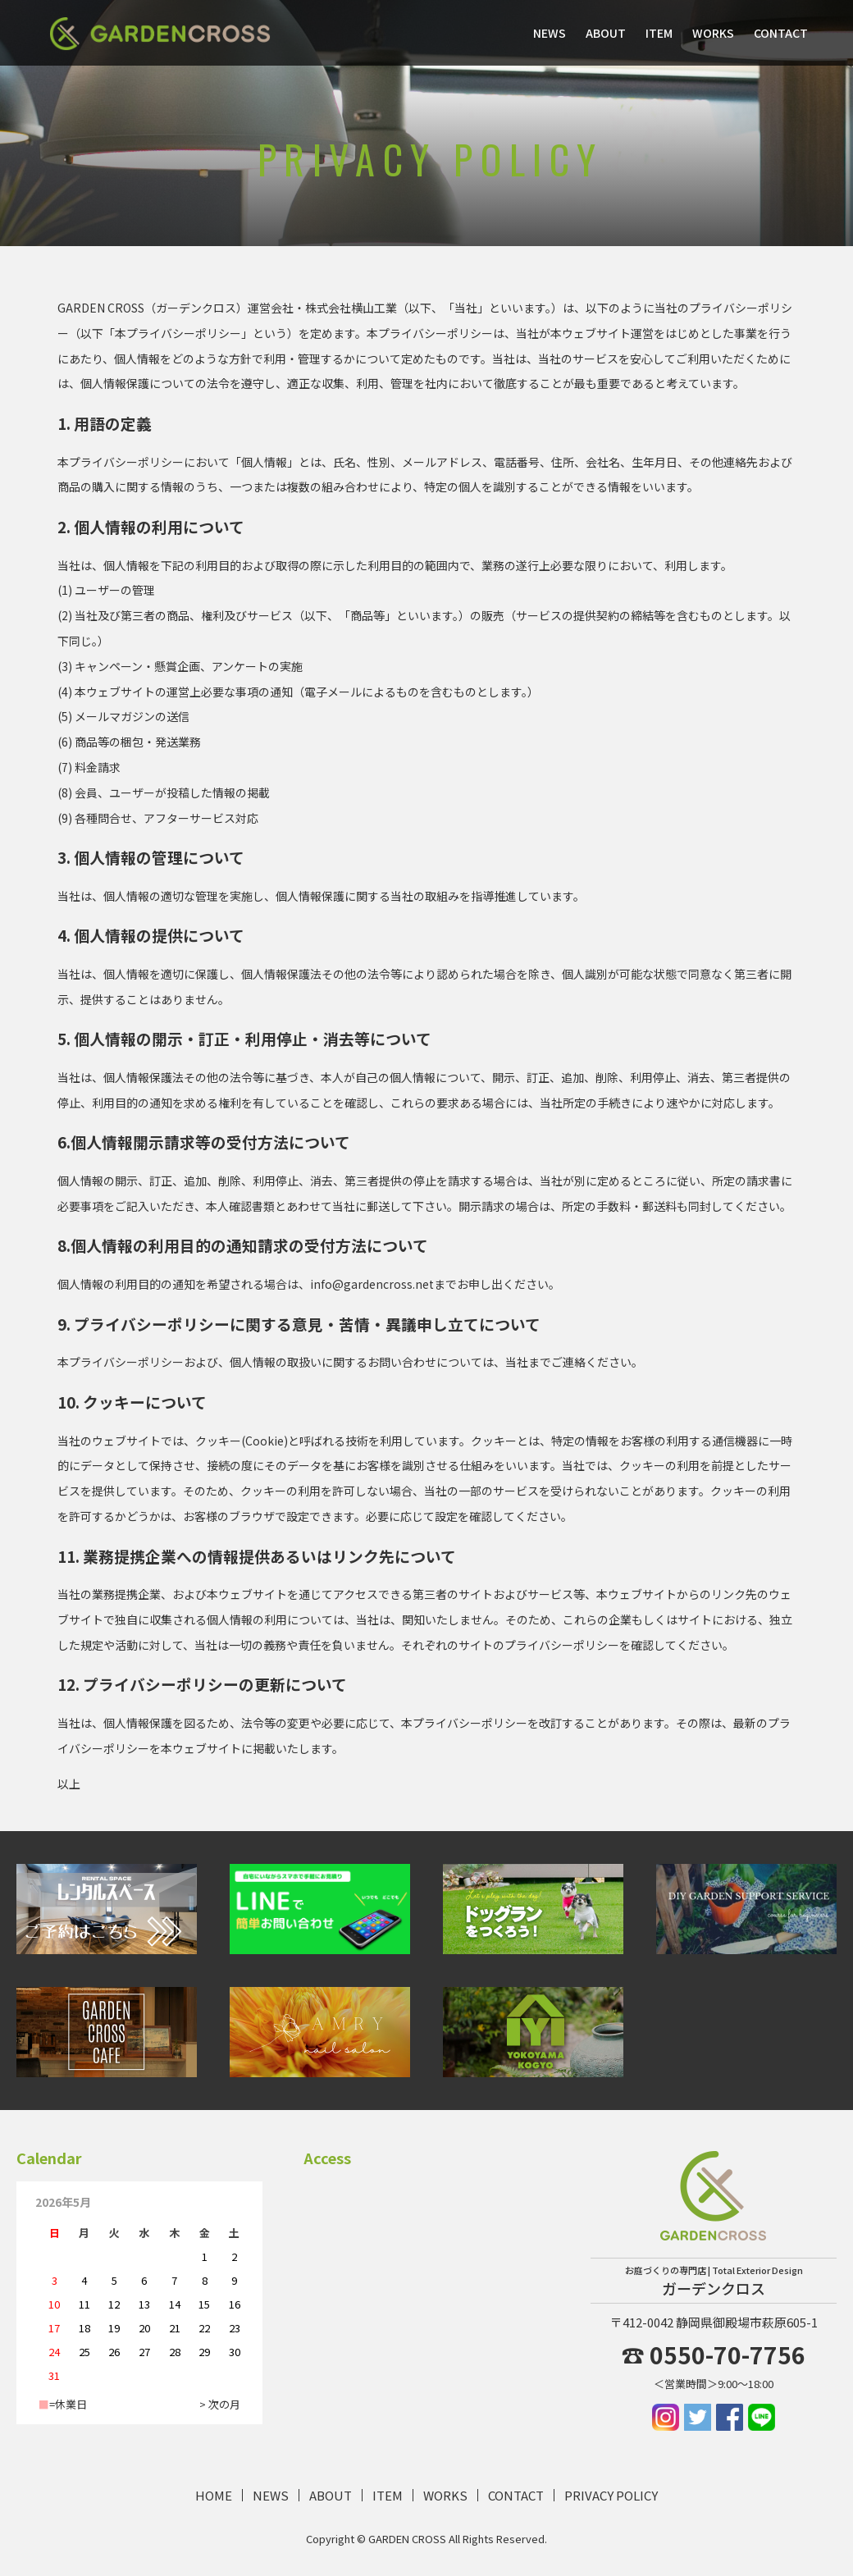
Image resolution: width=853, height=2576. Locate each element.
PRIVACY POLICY (611, 2495)
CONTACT (781, 33)
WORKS (713, 33)
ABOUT (606, 33)
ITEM (659, 33)
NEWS (549, 33)
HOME (213, 2495)
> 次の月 (219, 2404)
